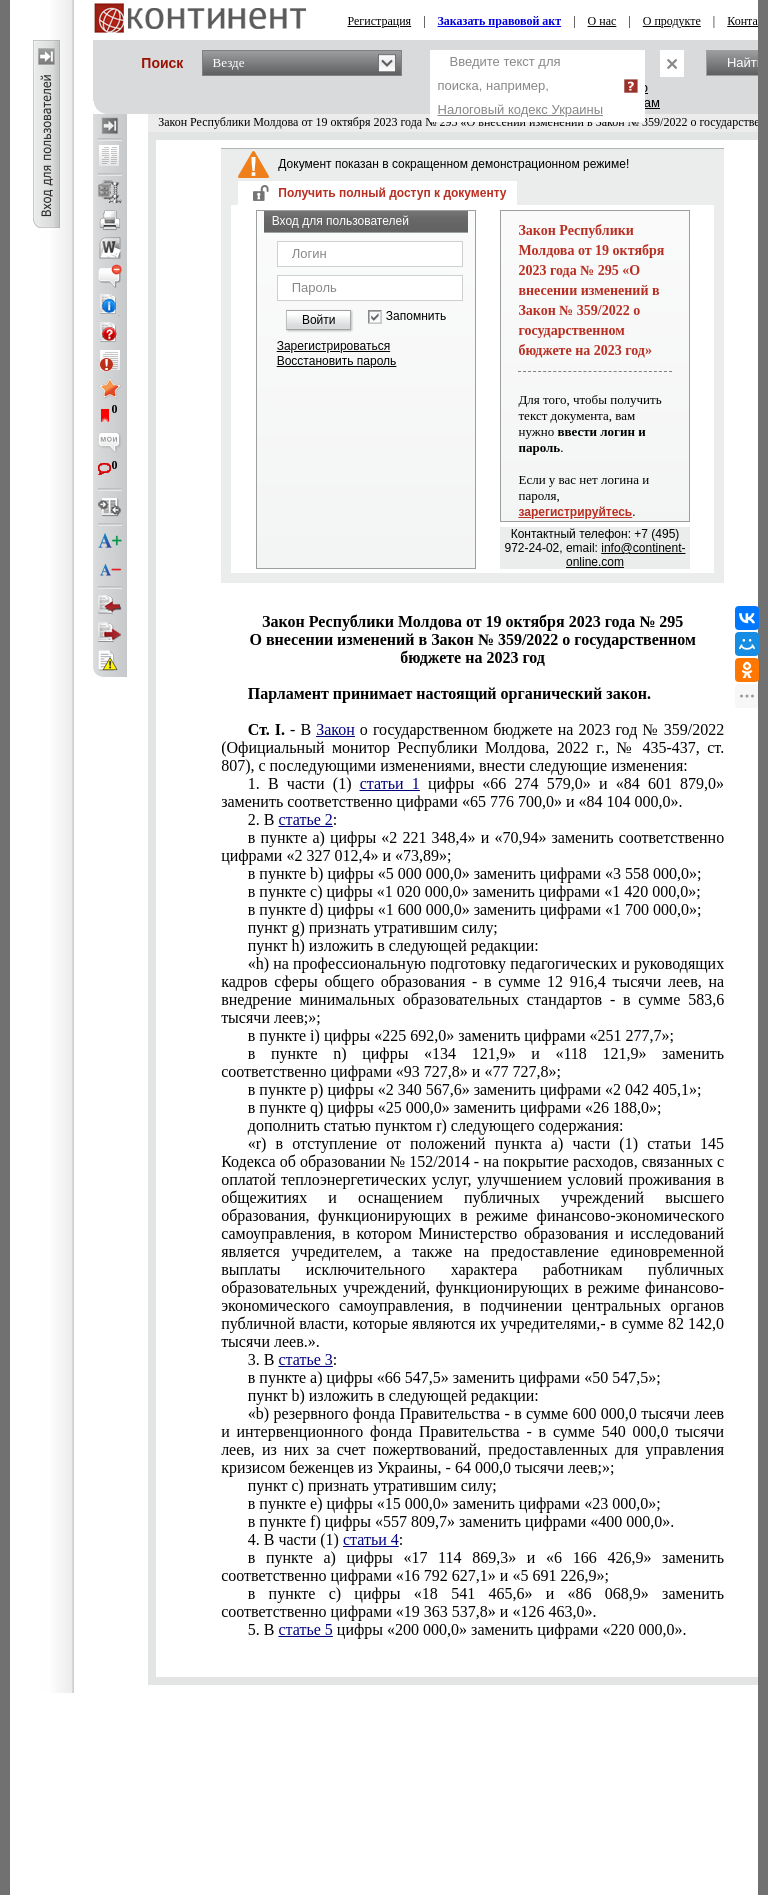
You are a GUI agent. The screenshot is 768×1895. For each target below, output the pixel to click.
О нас (602, 21)
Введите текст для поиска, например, (521, 85)
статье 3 (305, 1359)
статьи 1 (390, 783)
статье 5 (305, 1629)
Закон (335, 729)
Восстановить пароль (337, 361)
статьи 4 (371, 1539)
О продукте (672, 21)
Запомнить (416, 316)
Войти (319, 320)
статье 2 (305, 819)
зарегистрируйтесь (575, 512)
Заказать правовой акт (500, 21)
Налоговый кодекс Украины (521, 109)
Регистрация (380, 21)
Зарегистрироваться (333, 346)
